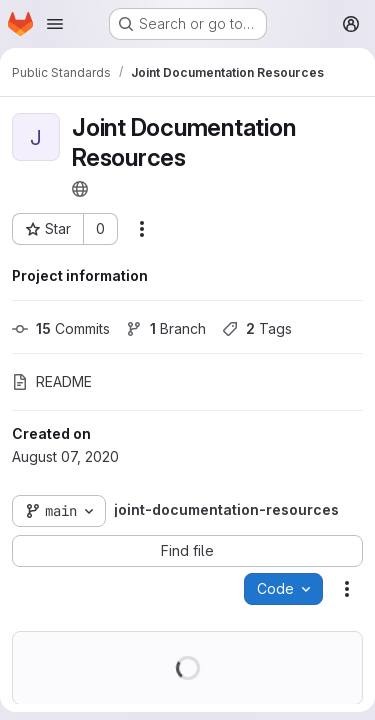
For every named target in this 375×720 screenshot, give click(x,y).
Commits (61, 328)
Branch (166, 328)
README (52, 381)
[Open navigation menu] (55, 24)
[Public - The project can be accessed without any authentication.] (80, 189)
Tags (257, 328)
